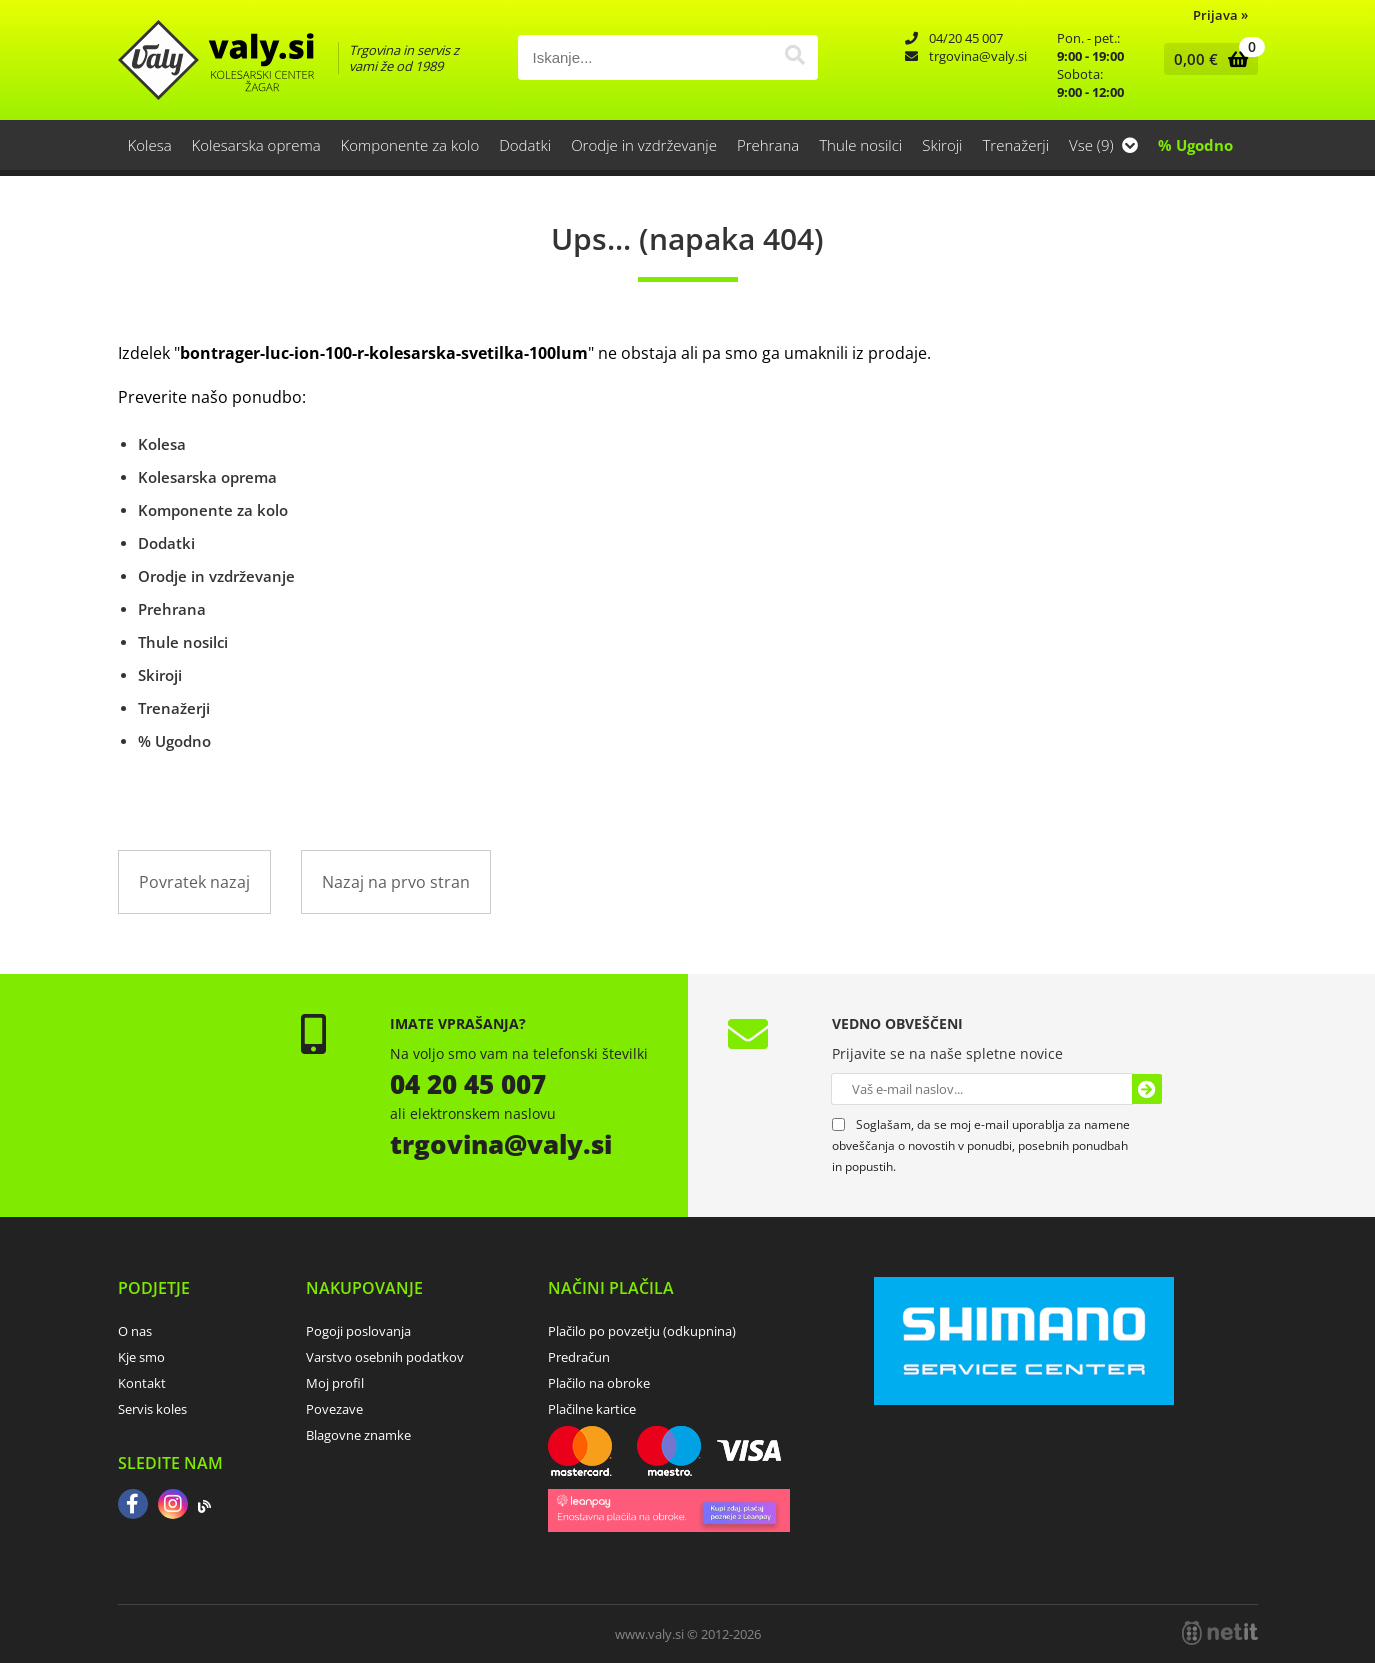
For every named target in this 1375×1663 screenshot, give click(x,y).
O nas (135, 1331)
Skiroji (942, 145)
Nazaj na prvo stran (396, 882)
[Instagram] (173, 1506)
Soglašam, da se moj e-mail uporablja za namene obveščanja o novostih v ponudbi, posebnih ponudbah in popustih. (981, 1145)
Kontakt (142, 1383)
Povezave (334, 1409)
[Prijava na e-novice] (1147, 1089)
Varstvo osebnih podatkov (385, 1357)
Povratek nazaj (194, 882)
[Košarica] (1206, 59)
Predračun (579, 1357)
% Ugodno (1195, 145)
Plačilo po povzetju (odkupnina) (642, 1331)
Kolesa (150, 145)
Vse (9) (1103, 145)
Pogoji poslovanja (358, 1331)
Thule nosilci (860, 145)
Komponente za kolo (410, 145)
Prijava (1220, 15)
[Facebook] (133, 1506)
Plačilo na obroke (599, 1383)
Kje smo (141, 1357)
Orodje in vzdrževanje (644, 145)
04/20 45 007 (966, 38)
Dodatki (525, 145)
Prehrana (768, 145)
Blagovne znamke (358, 1435)
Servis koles (152, 1409)
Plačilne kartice (592, 1409)
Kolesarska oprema (256, 145)
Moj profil (335, 1383)
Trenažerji (1016, 145)
